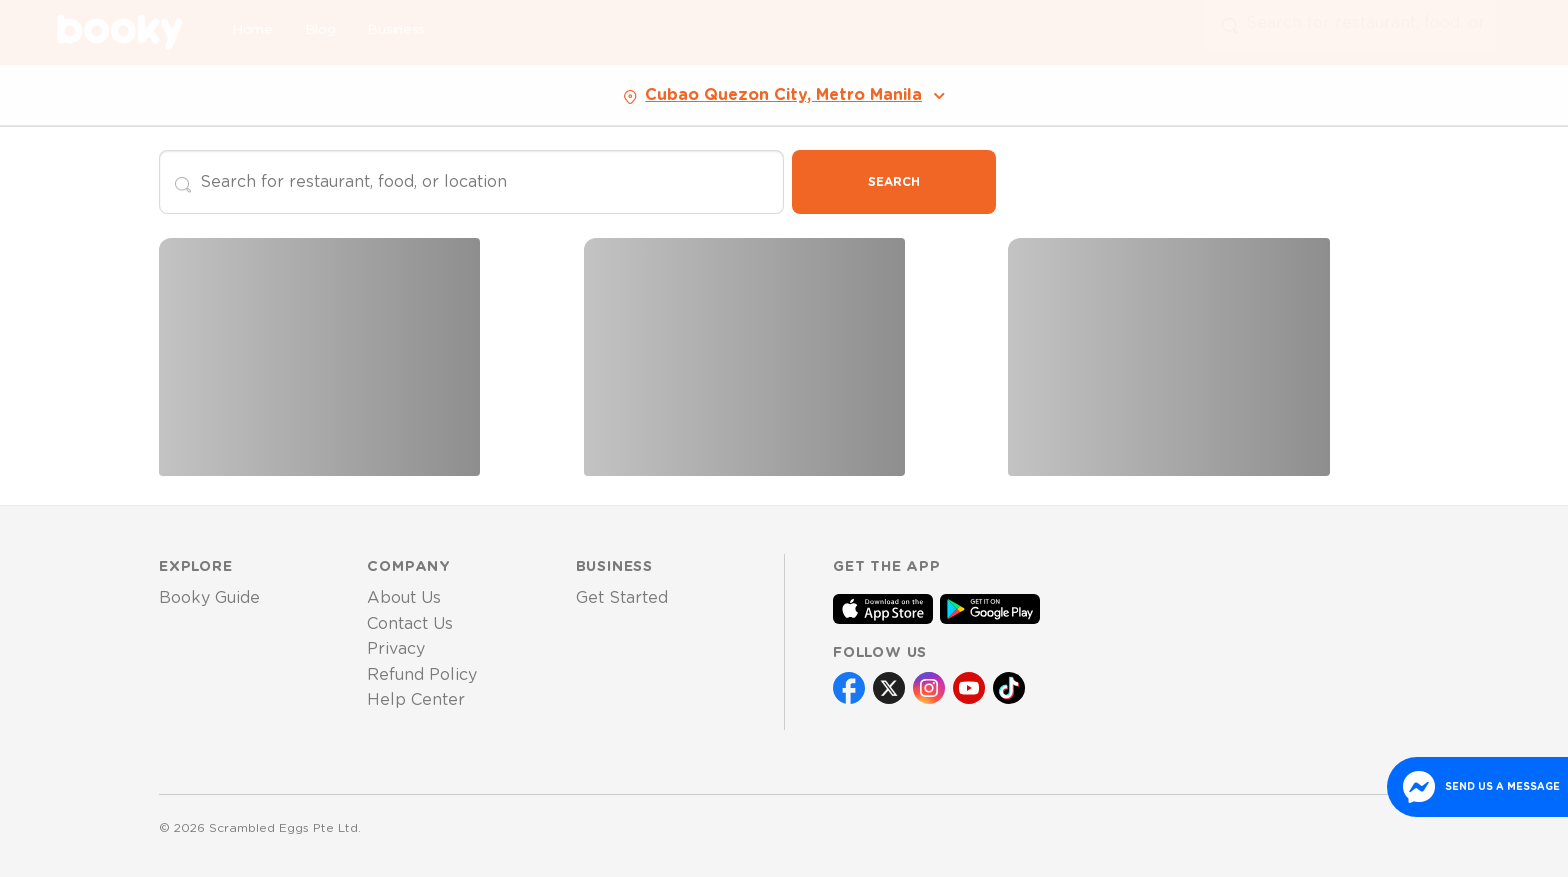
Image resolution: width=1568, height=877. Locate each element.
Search (894, 182)
